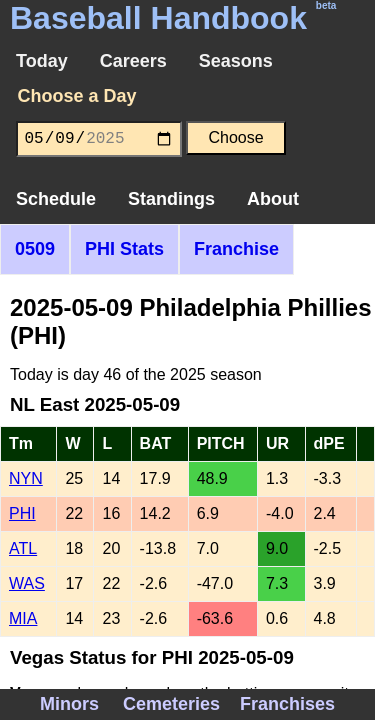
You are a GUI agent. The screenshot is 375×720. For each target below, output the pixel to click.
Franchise (236, 249)
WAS (27, 583)
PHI (22, 513)
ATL (23, 548)
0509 (35, 249)
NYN (26, 478)
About (273, 199)
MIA (23, 618)
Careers (133, 61)
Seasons (236, 61)
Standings (171, 199)
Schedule (56, 199)
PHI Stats (124, 249)
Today (42, 61)
